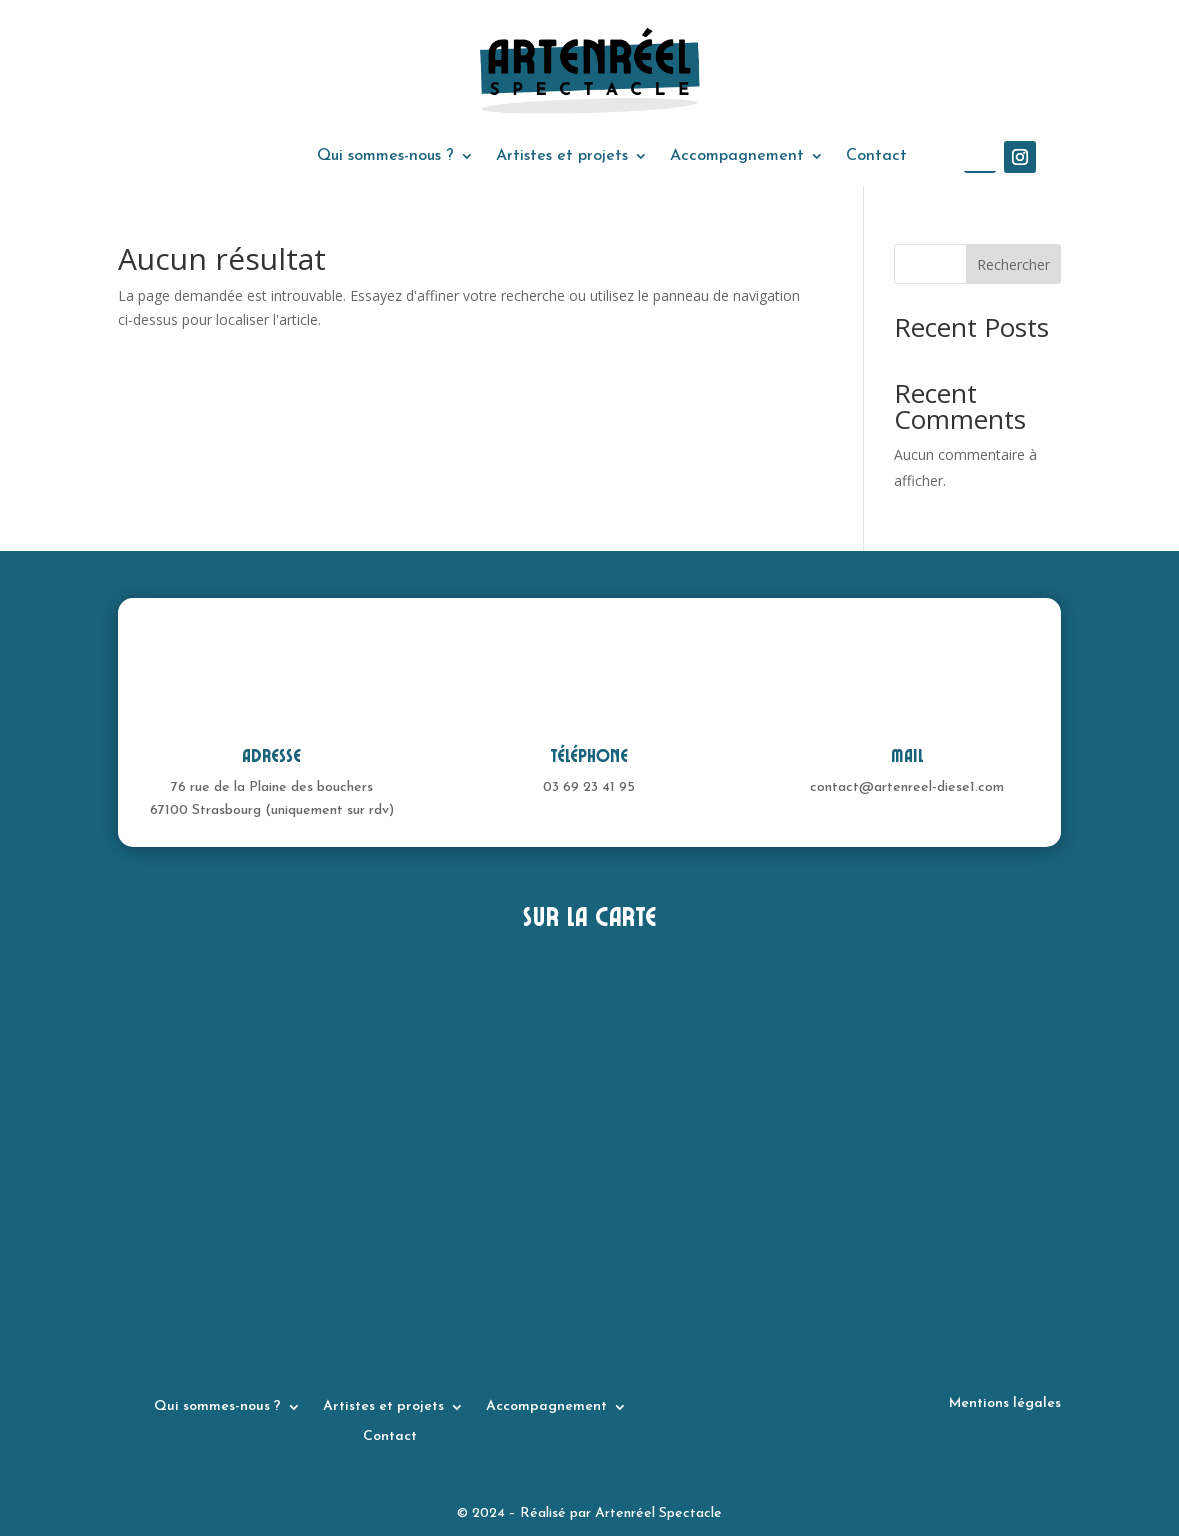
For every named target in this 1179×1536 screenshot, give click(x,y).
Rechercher (1013, 264)
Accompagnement (737, 156)
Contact (876, 156)
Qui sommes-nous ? (385, 156)
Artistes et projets (562, 156)
